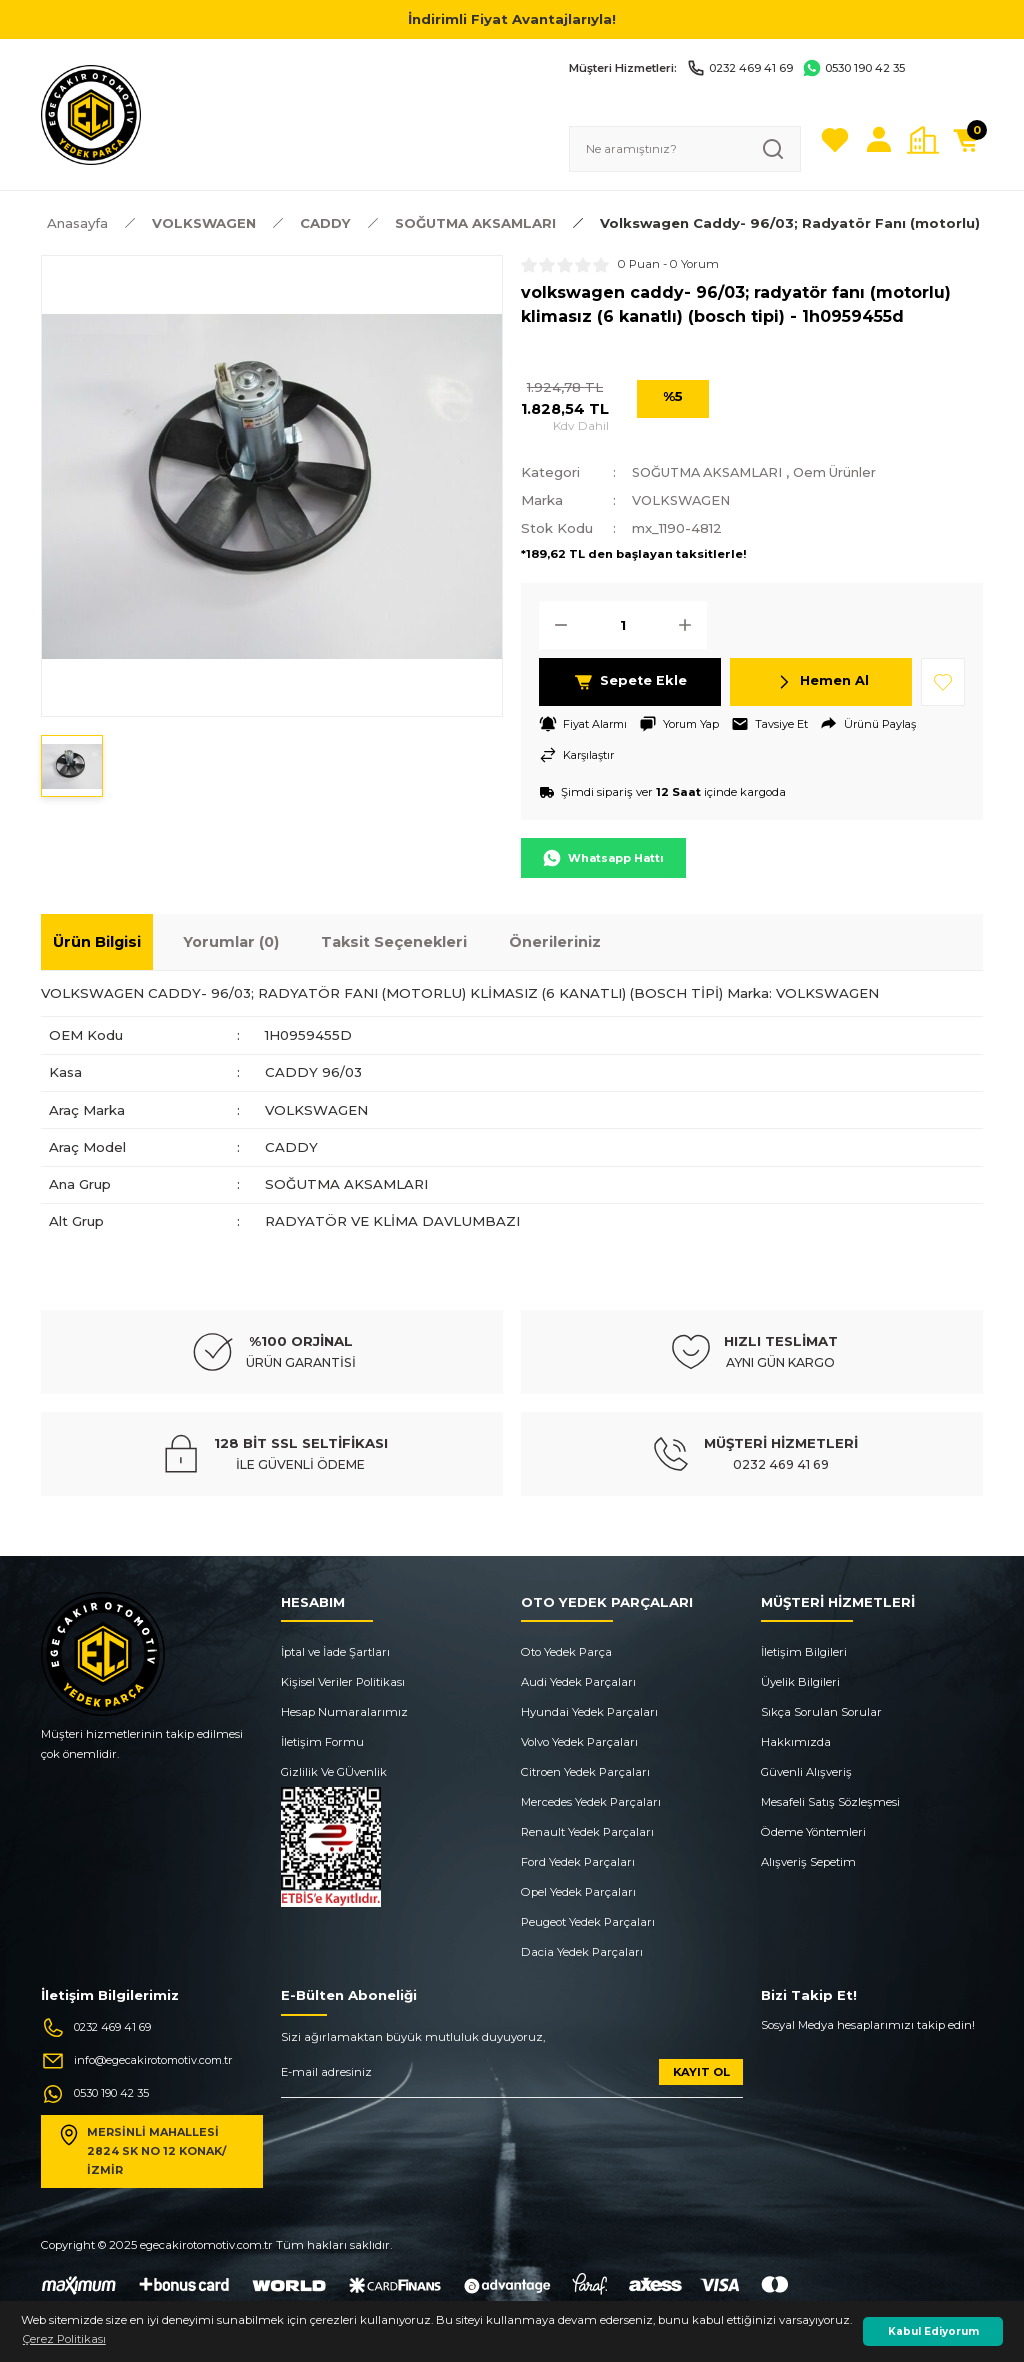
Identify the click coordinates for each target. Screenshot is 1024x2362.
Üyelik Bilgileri (800, 1682)
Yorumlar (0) (231, 942)
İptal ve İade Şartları (335, 1652)
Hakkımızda (796, 1742)
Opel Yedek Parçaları (578, 1892)
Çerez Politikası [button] (64, 2339)
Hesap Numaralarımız (344, 1712)
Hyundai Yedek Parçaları (589, 1712)
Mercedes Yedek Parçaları (591, 1802)
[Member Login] (879, 140)
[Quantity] (623, 624)
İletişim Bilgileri (804, 1652)
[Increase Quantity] (691, 624)
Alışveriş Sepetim (808, 1862)
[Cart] (967, 140)
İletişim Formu (322, 1742)
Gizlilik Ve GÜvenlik (334, 1772)
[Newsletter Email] (512, 2078)
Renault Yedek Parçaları (587, 1832)
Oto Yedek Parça (566, 1652)
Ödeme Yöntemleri (813, 1832)
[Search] (685, 149)
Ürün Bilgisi (97, 942)
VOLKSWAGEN (683, 500)
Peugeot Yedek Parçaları (588, 1922)
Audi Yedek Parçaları (578, 1682)
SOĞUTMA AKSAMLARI (713, 472)
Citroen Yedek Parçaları (585, 1772)
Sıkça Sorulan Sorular (821, 1712)
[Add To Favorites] (943, 681)
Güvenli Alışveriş (806, 1772)
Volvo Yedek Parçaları (579, 1742)
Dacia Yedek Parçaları (582, 1952)
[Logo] (91, 114)
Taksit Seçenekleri (394, 942)
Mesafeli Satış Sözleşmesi (830, 1802)
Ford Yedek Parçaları (578, 1862)
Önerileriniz (555, 942)
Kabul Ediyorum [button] (933, 2331)
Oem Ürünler (849, 472)
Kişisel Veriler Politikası (343, 1682)
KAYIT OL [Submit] (701, 2071)
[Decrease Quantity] (555, 624)
